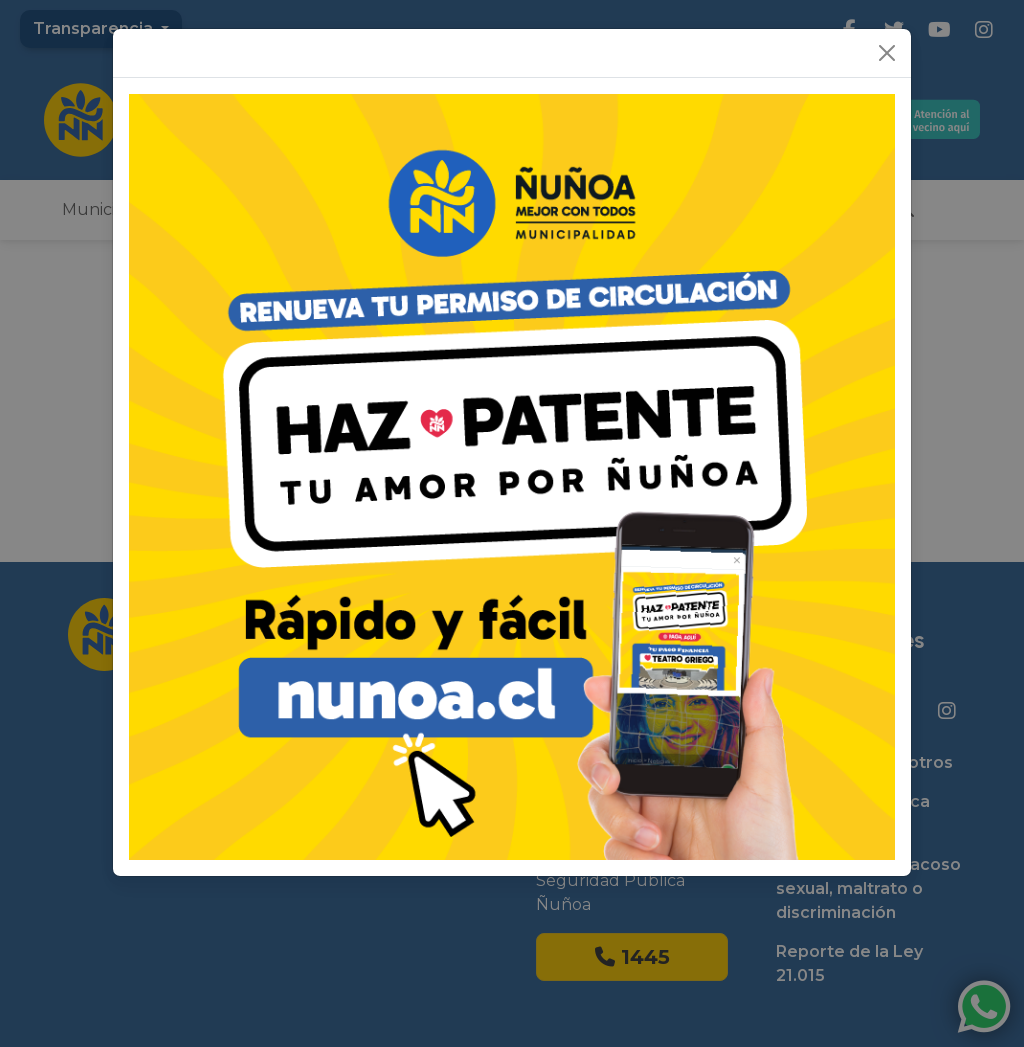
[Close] (887, 53)
